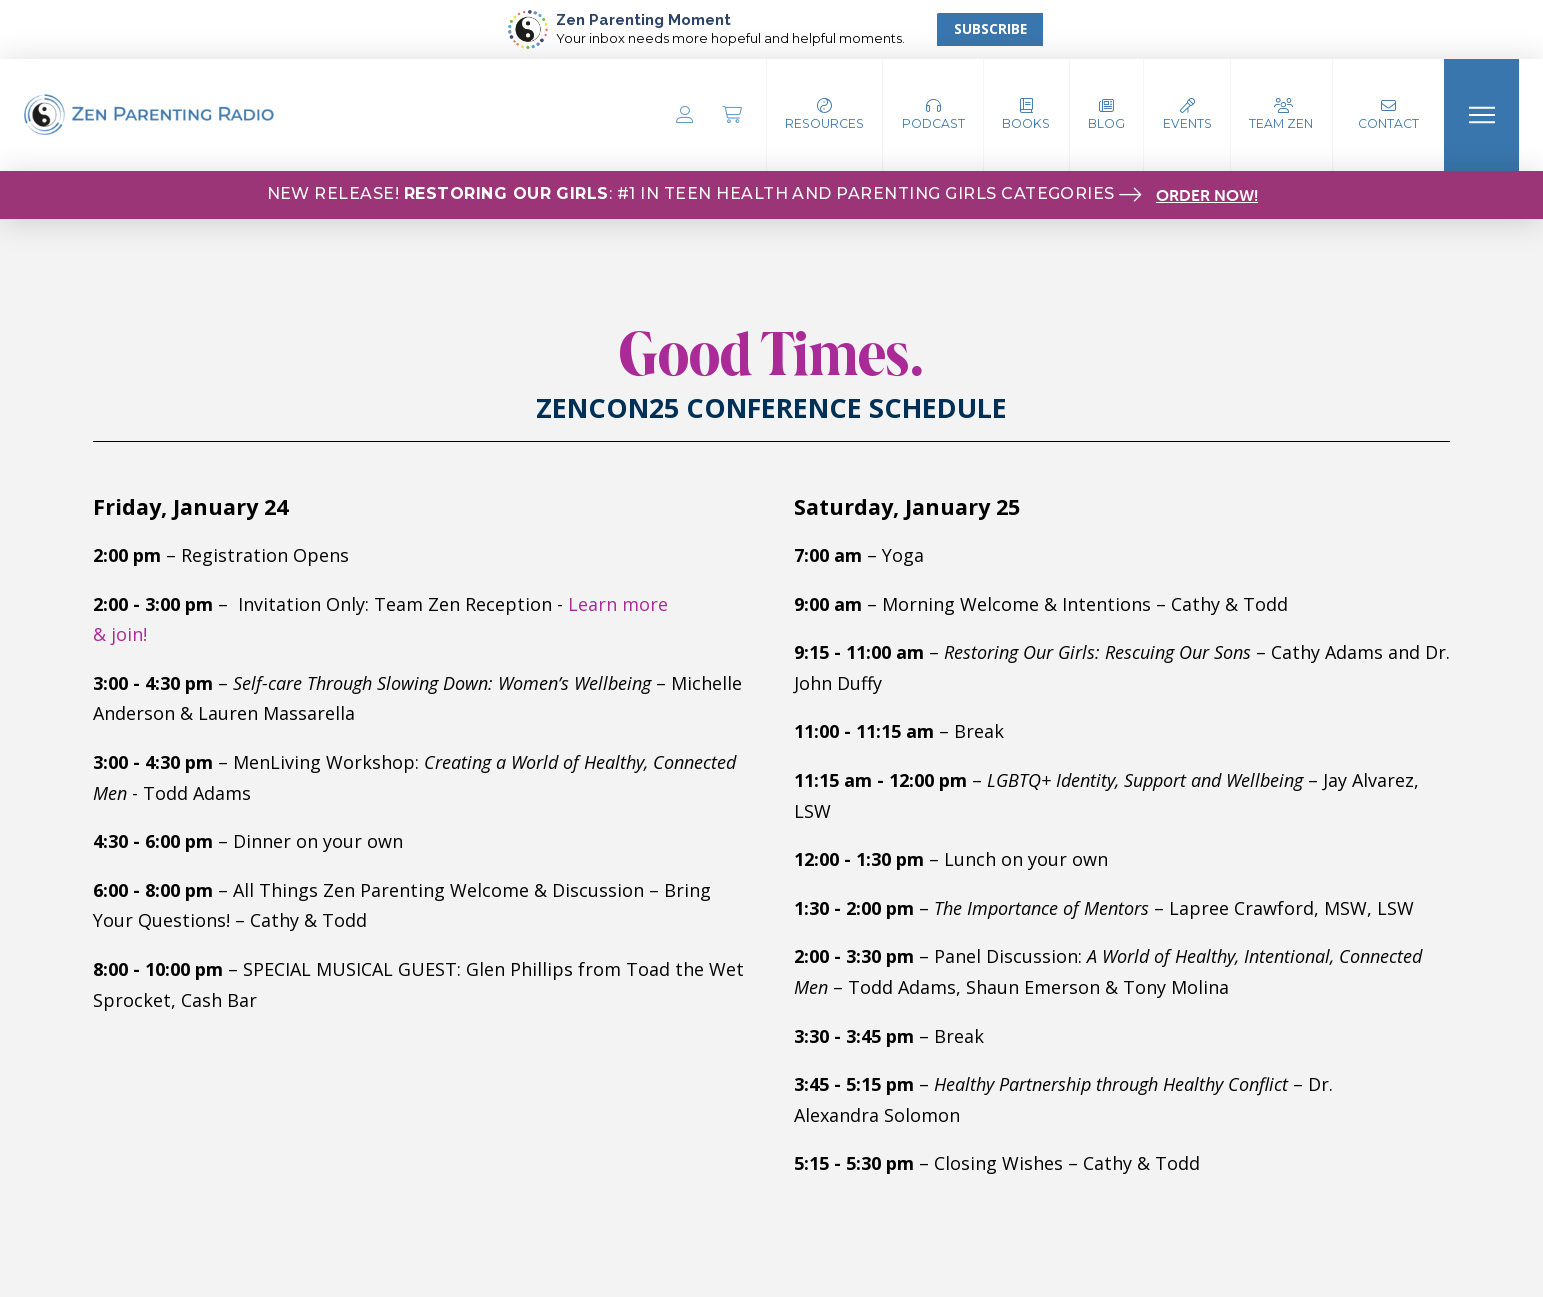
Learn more (618, 604)
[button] (933, 115)
